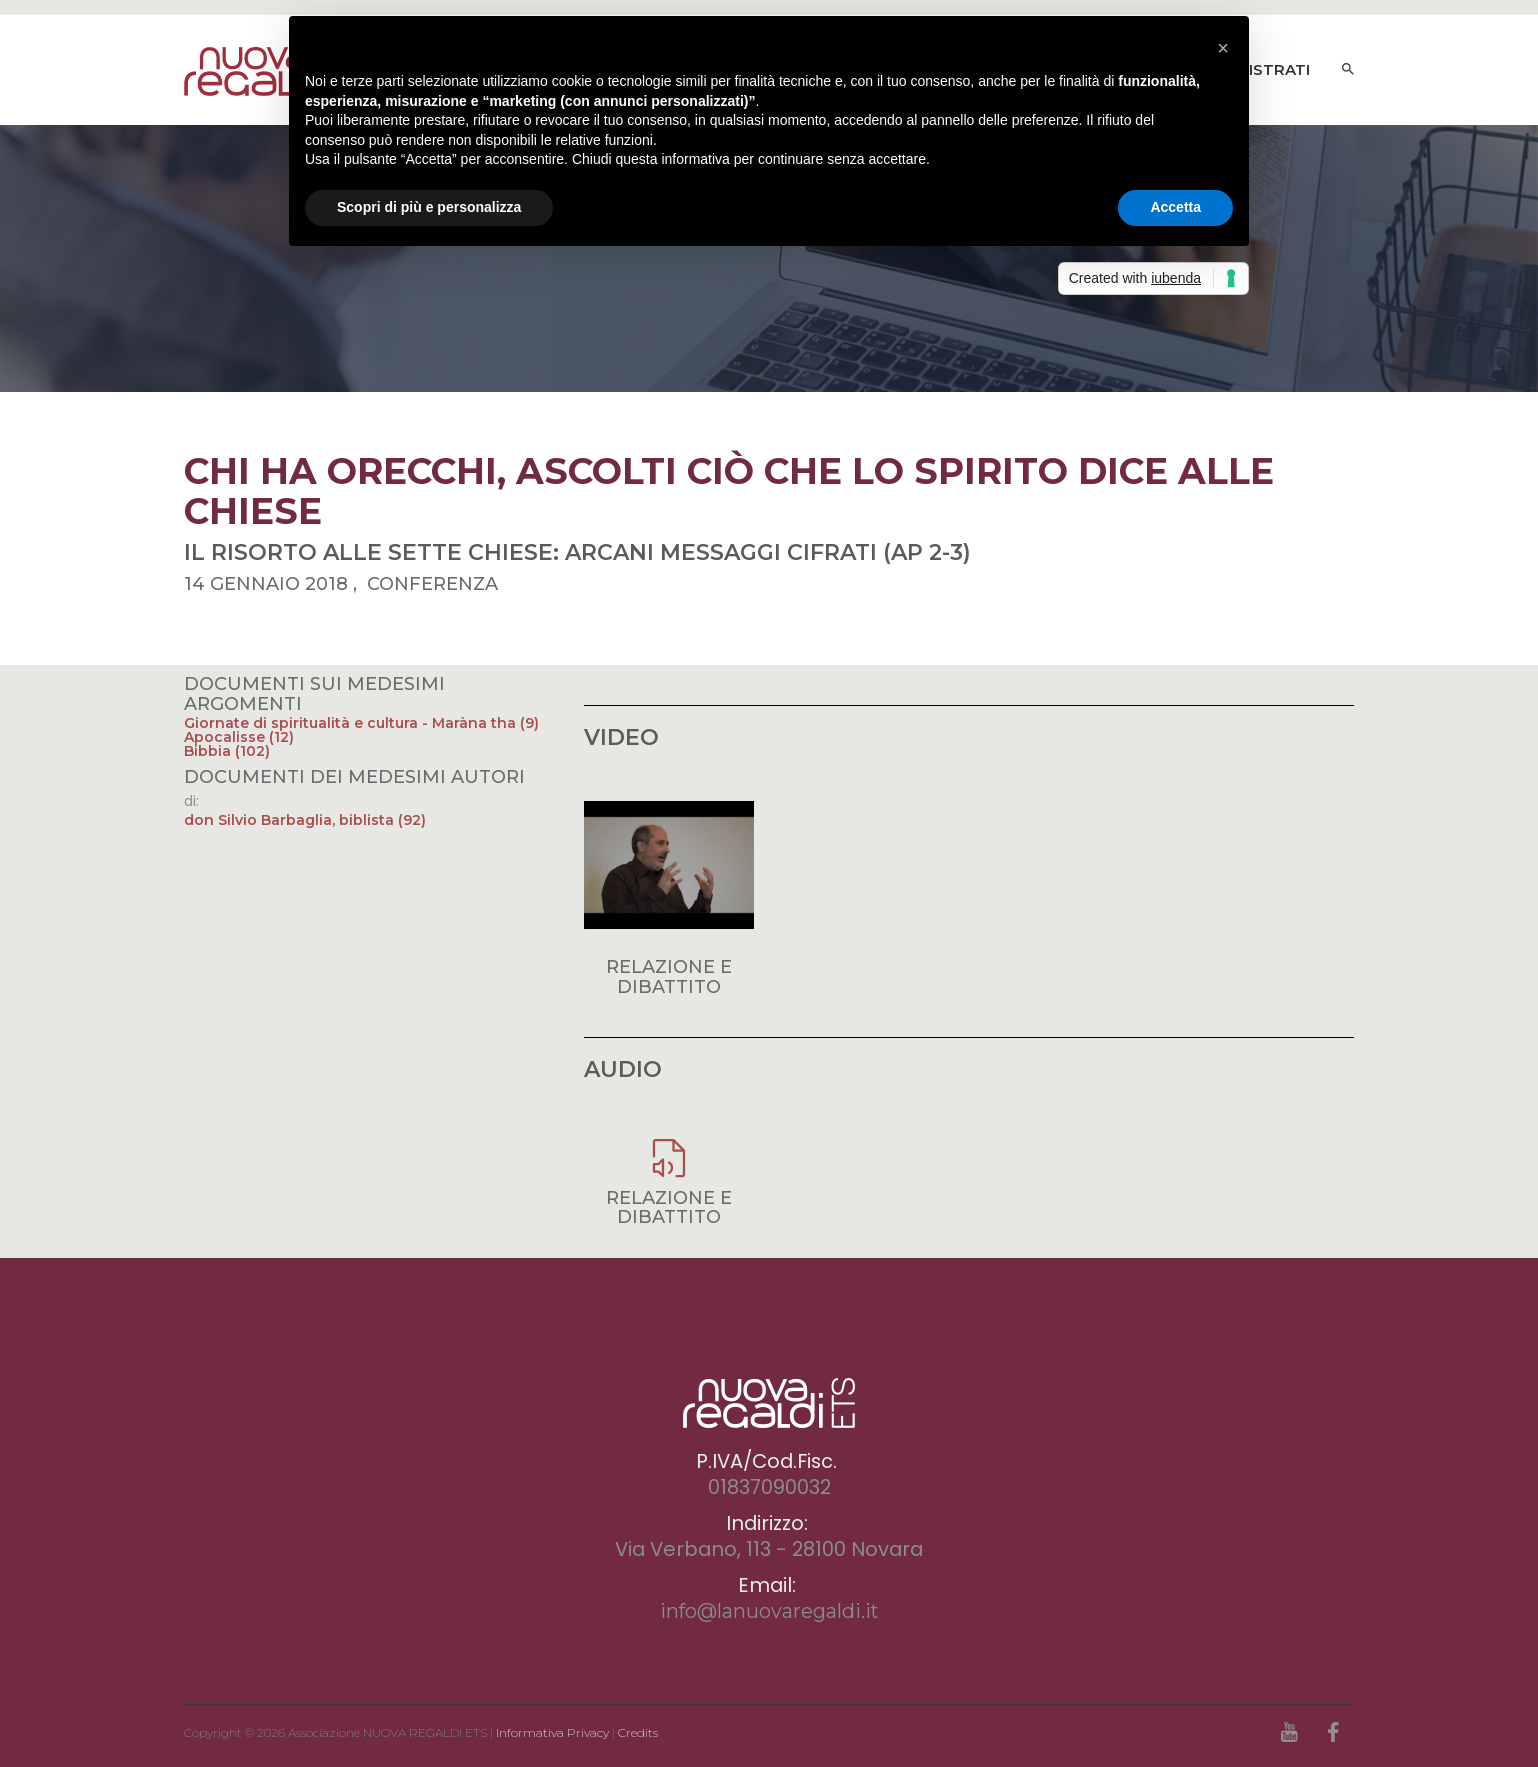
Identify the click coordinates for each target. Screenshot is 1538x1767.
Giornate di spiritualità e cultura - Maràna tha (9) (361, 723)
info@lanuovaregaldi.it (769, 1611)
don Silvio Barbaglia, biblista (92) (305, 820)
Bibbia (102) (227, 751)
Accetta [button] (1175, 207)
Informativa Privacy (552, 1732)
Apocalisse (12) (239, 737)
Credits (638, 1732)
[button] (1223, 48)
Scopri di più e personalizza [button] (429, 207)
